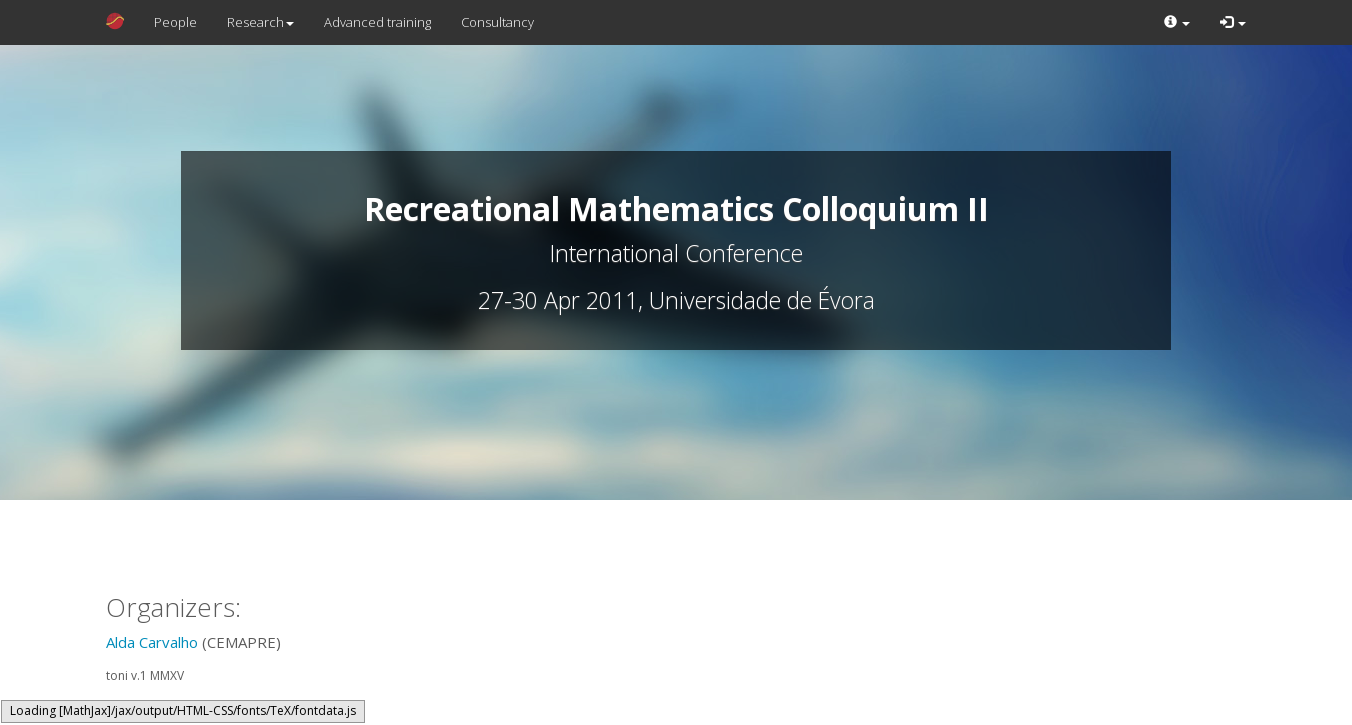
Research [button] (260, 22)
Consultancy (497, 22)
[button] (1177, 22)
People (175, 22)
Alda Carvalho (152, 642)
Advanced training (377, 22)
